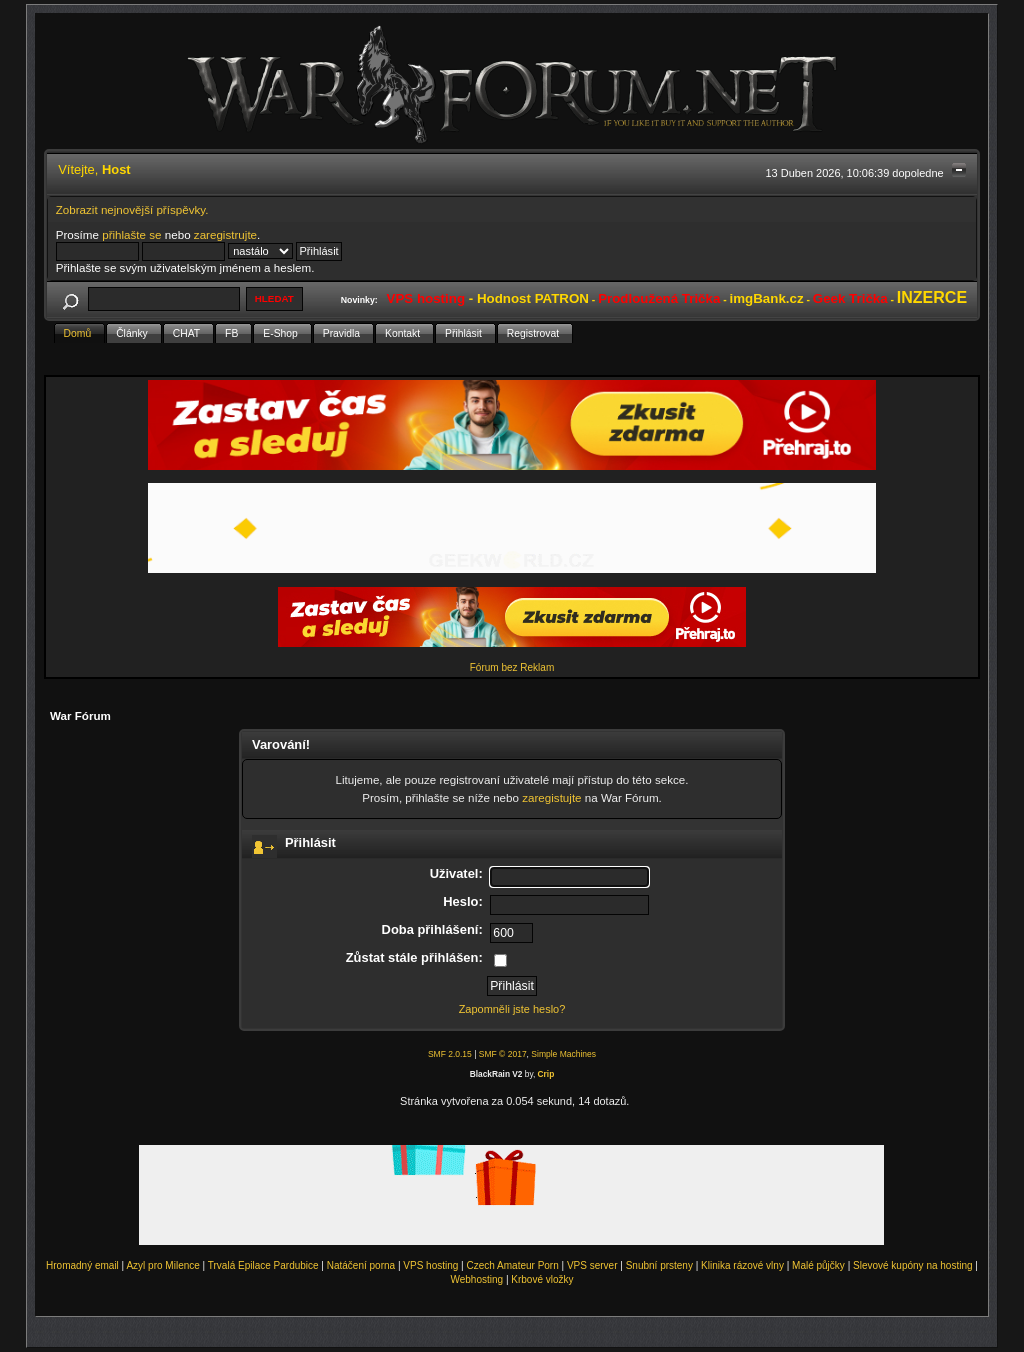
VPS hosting (430, 1265)
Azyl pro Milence (162, 1265)
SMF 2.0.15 (450, 1054)
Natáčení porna (361, 1265)
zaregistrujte (225, 234)
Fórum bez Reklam (512, 667)
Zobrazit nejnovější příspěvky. (132, 209)
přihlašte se (131, 234)
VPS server (592, 1265)
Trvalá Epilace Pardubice (263, 1265)
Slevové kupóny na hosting (913, 1265)
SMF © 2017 (503, 1054)
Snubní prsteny (659, 1265)
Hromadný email (82, 1265)
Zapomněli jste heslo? (512, 1009)
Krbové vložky (542, 1279)
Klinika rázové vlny (742, 1265)
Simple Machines (563, 1054)
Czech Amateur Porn (513, 1265)
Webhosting (476, 1279)
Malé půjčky (818, 1265)
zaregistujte (551, 797)
